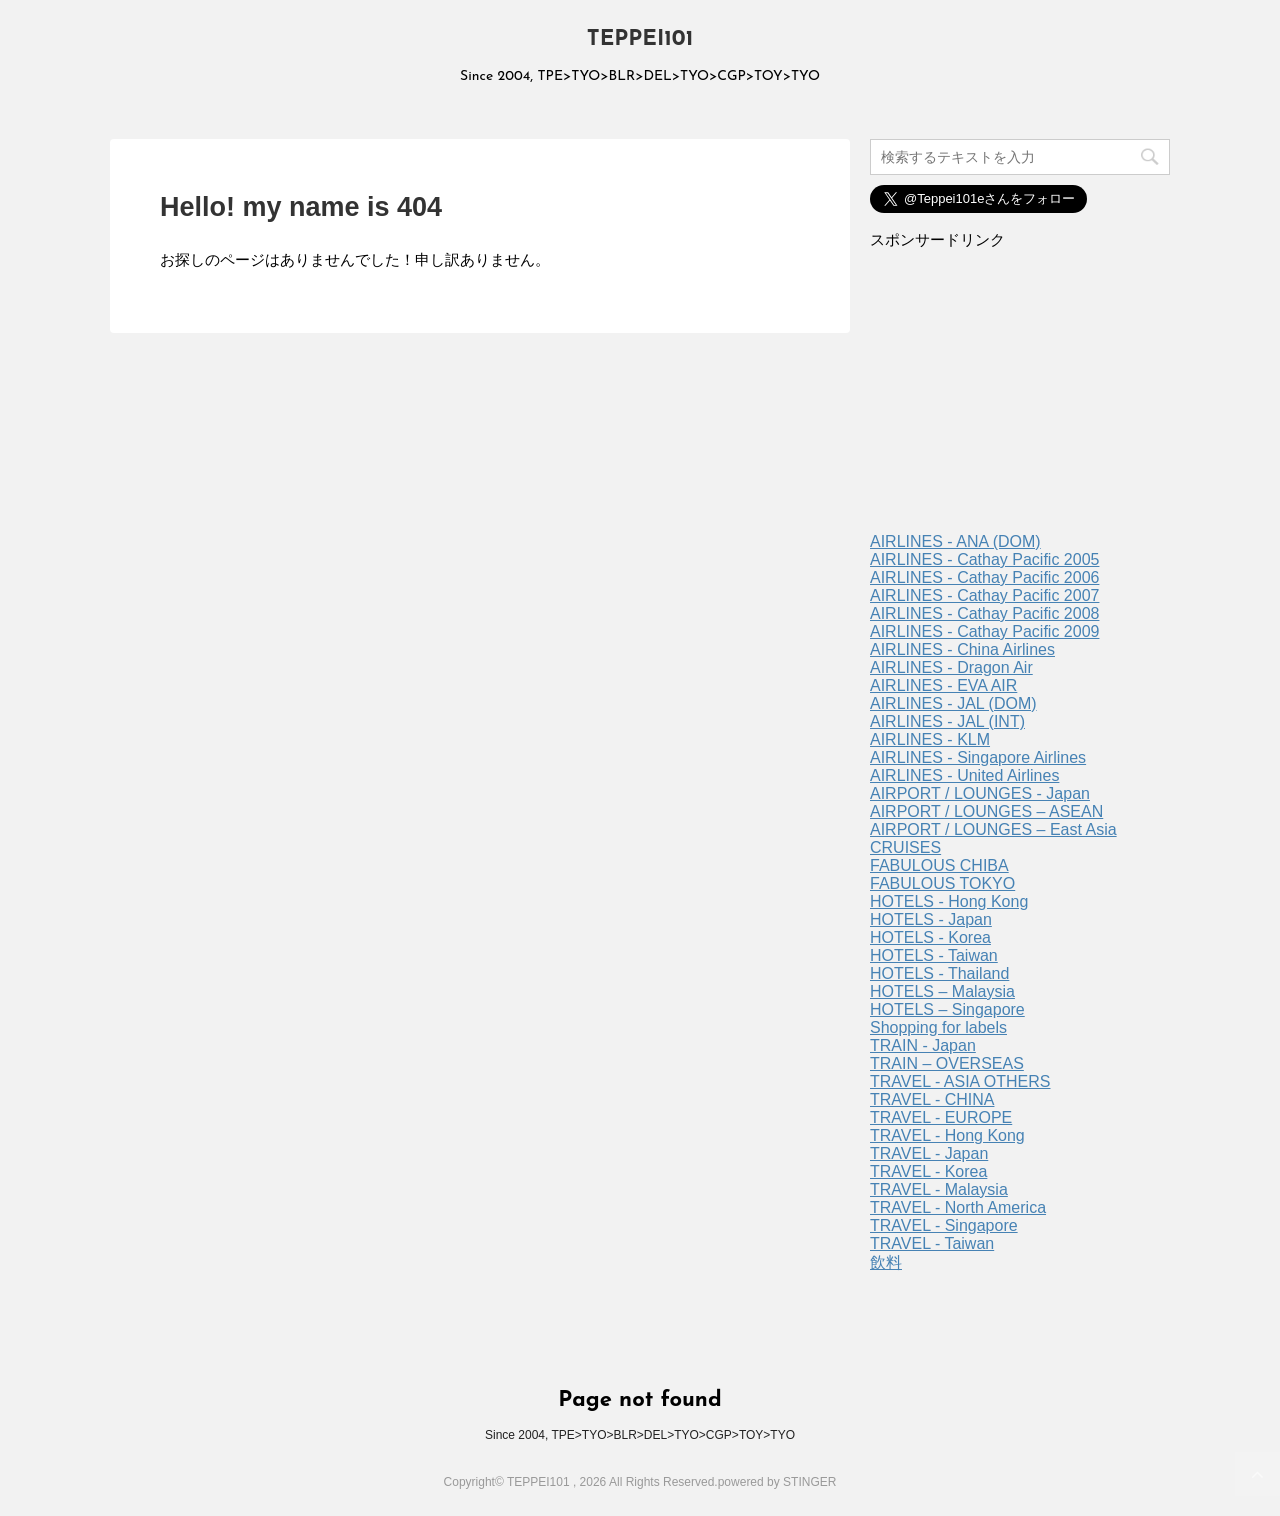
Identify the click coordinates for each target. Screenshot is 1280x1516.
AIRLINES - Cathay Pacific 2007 (984, 595)
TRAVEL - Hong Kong (947, 1135)
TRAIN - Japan (923, 1045)
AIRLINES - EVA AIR (943, 685)
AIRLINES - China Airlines (962, 649)
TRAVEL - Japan (929, 1153)
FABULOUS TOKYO (942, 883)
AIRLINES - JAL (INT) (947, 721)
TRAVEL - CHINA (932, 1099)
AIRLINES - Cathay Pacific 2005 (984, 559)
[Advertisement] (1020, 398)
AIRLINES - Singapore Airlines (978, 757)
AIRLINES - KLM (930, 739)
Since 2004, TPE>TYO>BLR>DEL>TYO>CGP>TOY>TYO (640, 1435)
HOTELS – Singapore (947, 1009)
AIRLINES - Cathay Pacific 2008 (984, 613)
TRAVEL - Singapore (944, 1225)
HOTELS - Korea (930, 937)
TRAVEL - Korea (928, 1171)
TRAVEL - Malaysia (939, 1189)
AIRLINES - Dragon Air (951, 667)
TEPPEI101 (640, 39)
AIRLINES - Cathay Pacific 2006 (984, 577)
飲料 (886, 1262)
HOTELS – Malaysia (942, 991)
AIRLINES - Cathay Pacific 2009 (984, 631)
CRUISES (905, 847)
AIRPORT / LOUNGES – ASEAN (986, 811)
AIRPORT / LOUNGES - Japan (980, 793)
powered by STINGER (777, 1482)
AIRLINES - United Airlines (964, 775)
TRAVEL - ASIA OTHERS (960, 1081)
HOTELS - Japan (931, 919)
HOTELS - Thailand (939, 973)
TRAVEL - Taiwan (932, 1243)
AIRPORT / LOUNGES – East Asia (993, 829)
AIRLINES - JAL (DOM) (953, 703)
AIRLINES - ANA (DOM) (955, 541)
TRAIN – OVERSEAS (947, 1063)
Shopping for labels (938, 1027)
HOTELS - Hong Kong (949, 901)
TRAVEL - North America (958, 1207)
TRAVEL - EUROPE (941, 1117)
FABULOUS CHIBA (939, 865)
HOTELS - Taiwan (934, 955)
